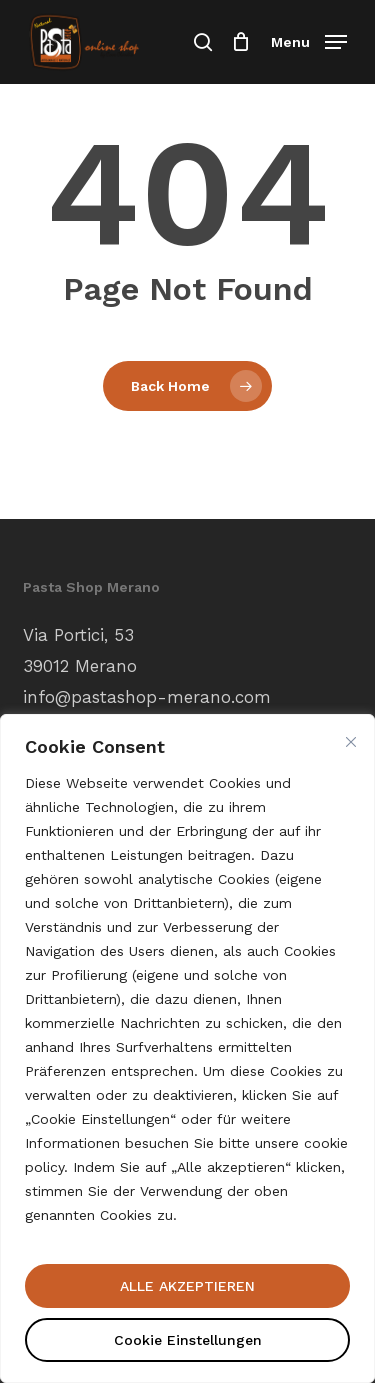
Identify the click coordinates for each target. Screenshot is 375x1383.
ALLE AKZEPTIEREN (187, 1286)
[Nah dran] (351, 742)
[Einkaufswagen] (241, 42)
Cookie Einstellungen (188, 1340)
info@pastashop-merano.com (147, 697)
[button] (309, 40)
